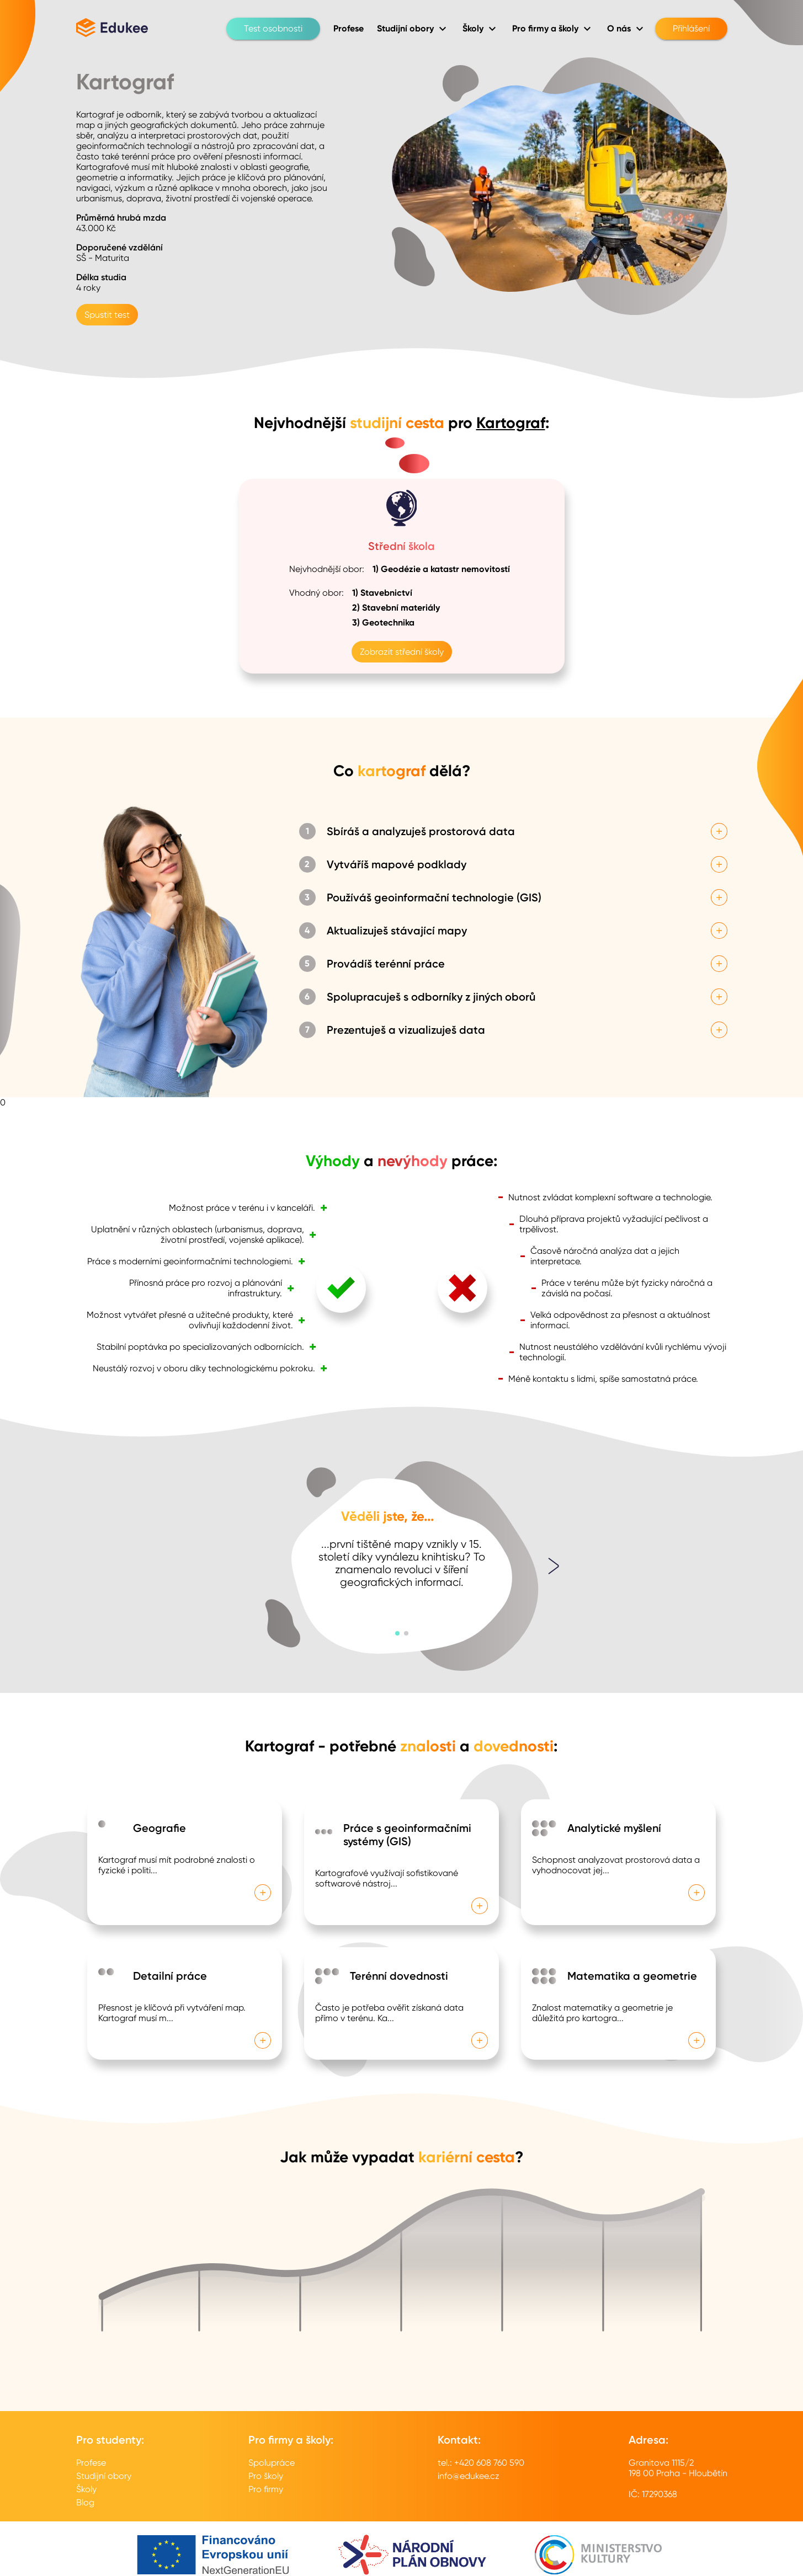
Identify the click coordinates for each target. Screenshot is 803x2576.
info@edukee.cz (468, 2476)
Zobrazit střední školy (402, 651)
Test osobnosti (273, 29)
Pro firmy (265, 2489)
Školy (86, 2489)
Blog (85, 2502)
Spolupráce (271, 2462)
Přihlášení (691, 29)
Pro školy (265, 2476)
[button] (397, 1633)
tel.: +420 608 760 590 (481, 2462)
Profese (91, 2462)
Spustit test (107, 314)
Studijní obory (103, 2476)
